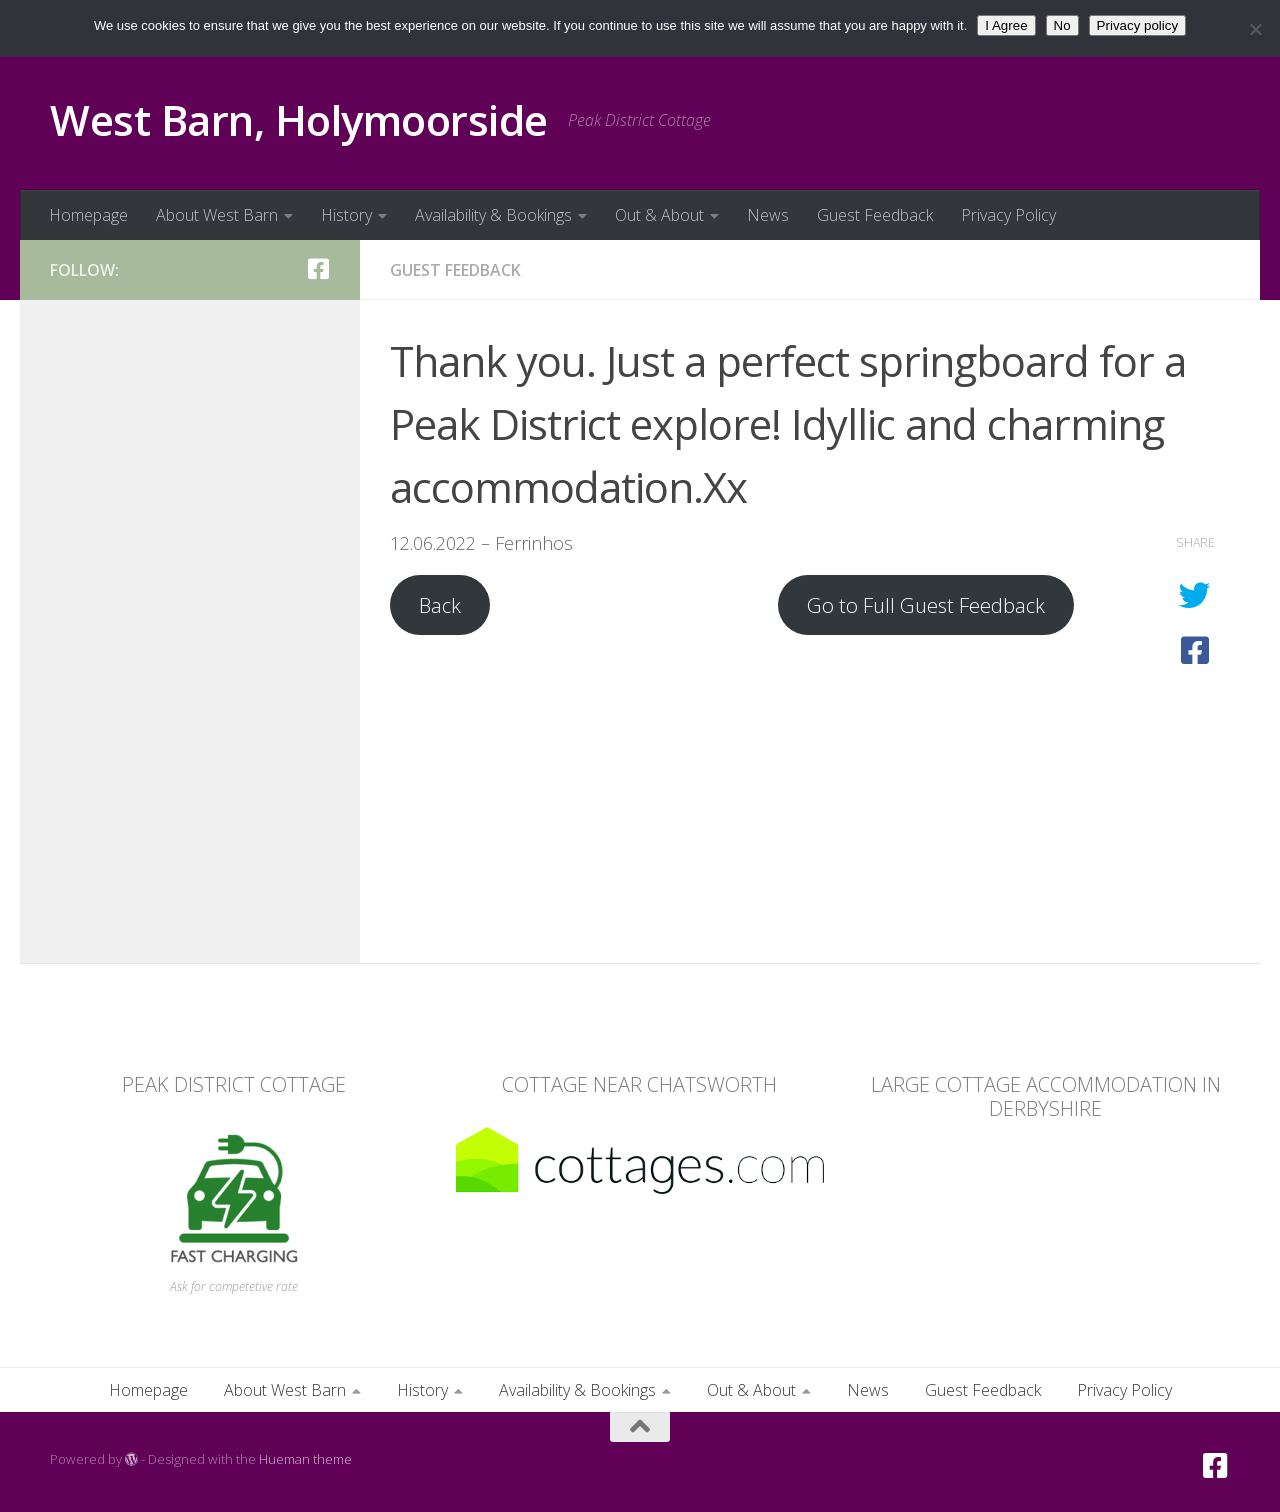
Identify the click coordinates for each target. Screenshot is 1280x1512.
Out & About (659, 215)
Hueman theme (305, 1459)
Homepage (88, 215)
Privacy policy (1137, 25)
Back (440, 605)
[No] (1255, 29)
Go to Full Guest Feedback (926, 605)
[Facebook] (318, 269)
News (768, 215)
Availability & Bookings (493, 215)
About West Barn (217, 215)
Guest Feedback (875, 215)
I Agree (1006, 25)
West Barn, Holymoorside (299, 119)
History (346, 215)
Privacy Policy (1008, 215)
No (1062, 25)
